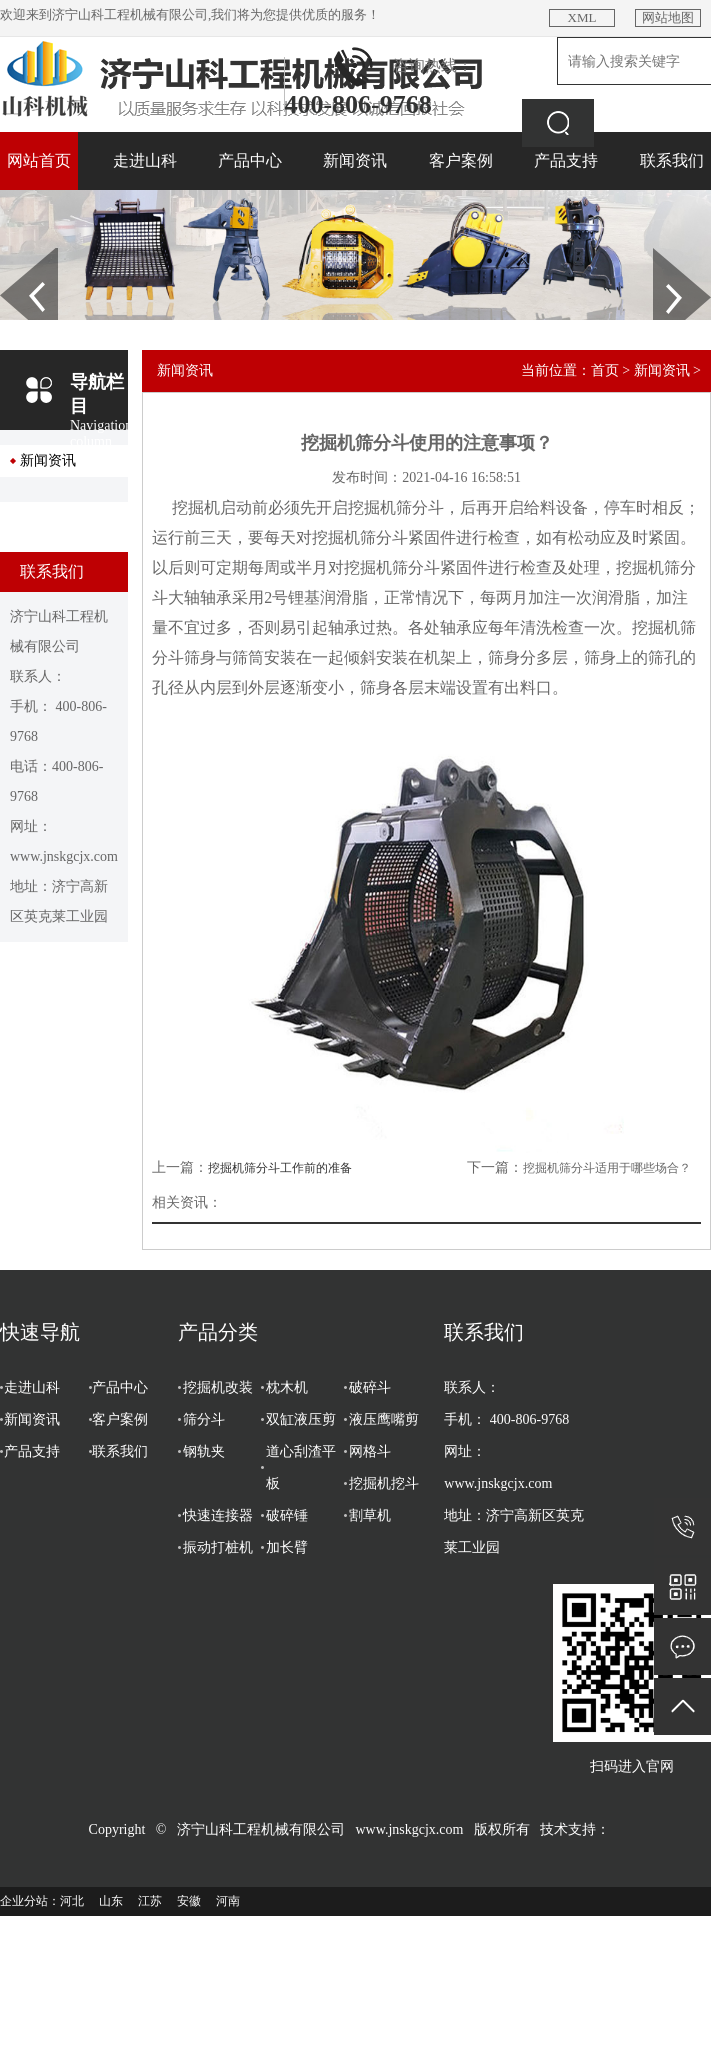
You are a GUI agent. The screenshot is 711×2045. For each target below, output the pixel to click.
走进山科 (145, 160)
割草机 (370, 1515)
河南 (228, 1901)
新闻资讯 (355, 160)
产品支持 (566, 160)
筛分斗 (204, 1419)
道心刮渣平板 (301, 1467)
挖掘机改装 (218, 1387)
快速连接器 (218, 1515)
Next (664, 255)
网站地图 (668, 17)
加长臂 (287, 1547)
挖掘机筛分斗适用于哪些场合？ (607, 1168)
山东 (111, 1901)
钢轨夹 (204, 1451)
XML (582, 17)
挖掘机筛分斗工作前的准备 (280, 1168)
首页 (605, 370)
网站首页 (39, 160)
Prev (11, 255)
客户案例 (461, 160)
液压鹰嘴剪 (384, 1419)
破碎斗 (370, 1387)
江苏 (150, 1901)
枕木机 (287, 1387)
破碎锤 (287, 1515)
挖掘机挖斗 (384, 1483)
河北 (72, 1901)
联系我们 (672, 160)
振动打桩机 (218, 1547)
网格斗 (370, 1451)
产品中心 (250, 160)
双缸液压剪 (301, 1419)
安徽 (189, 1901)
